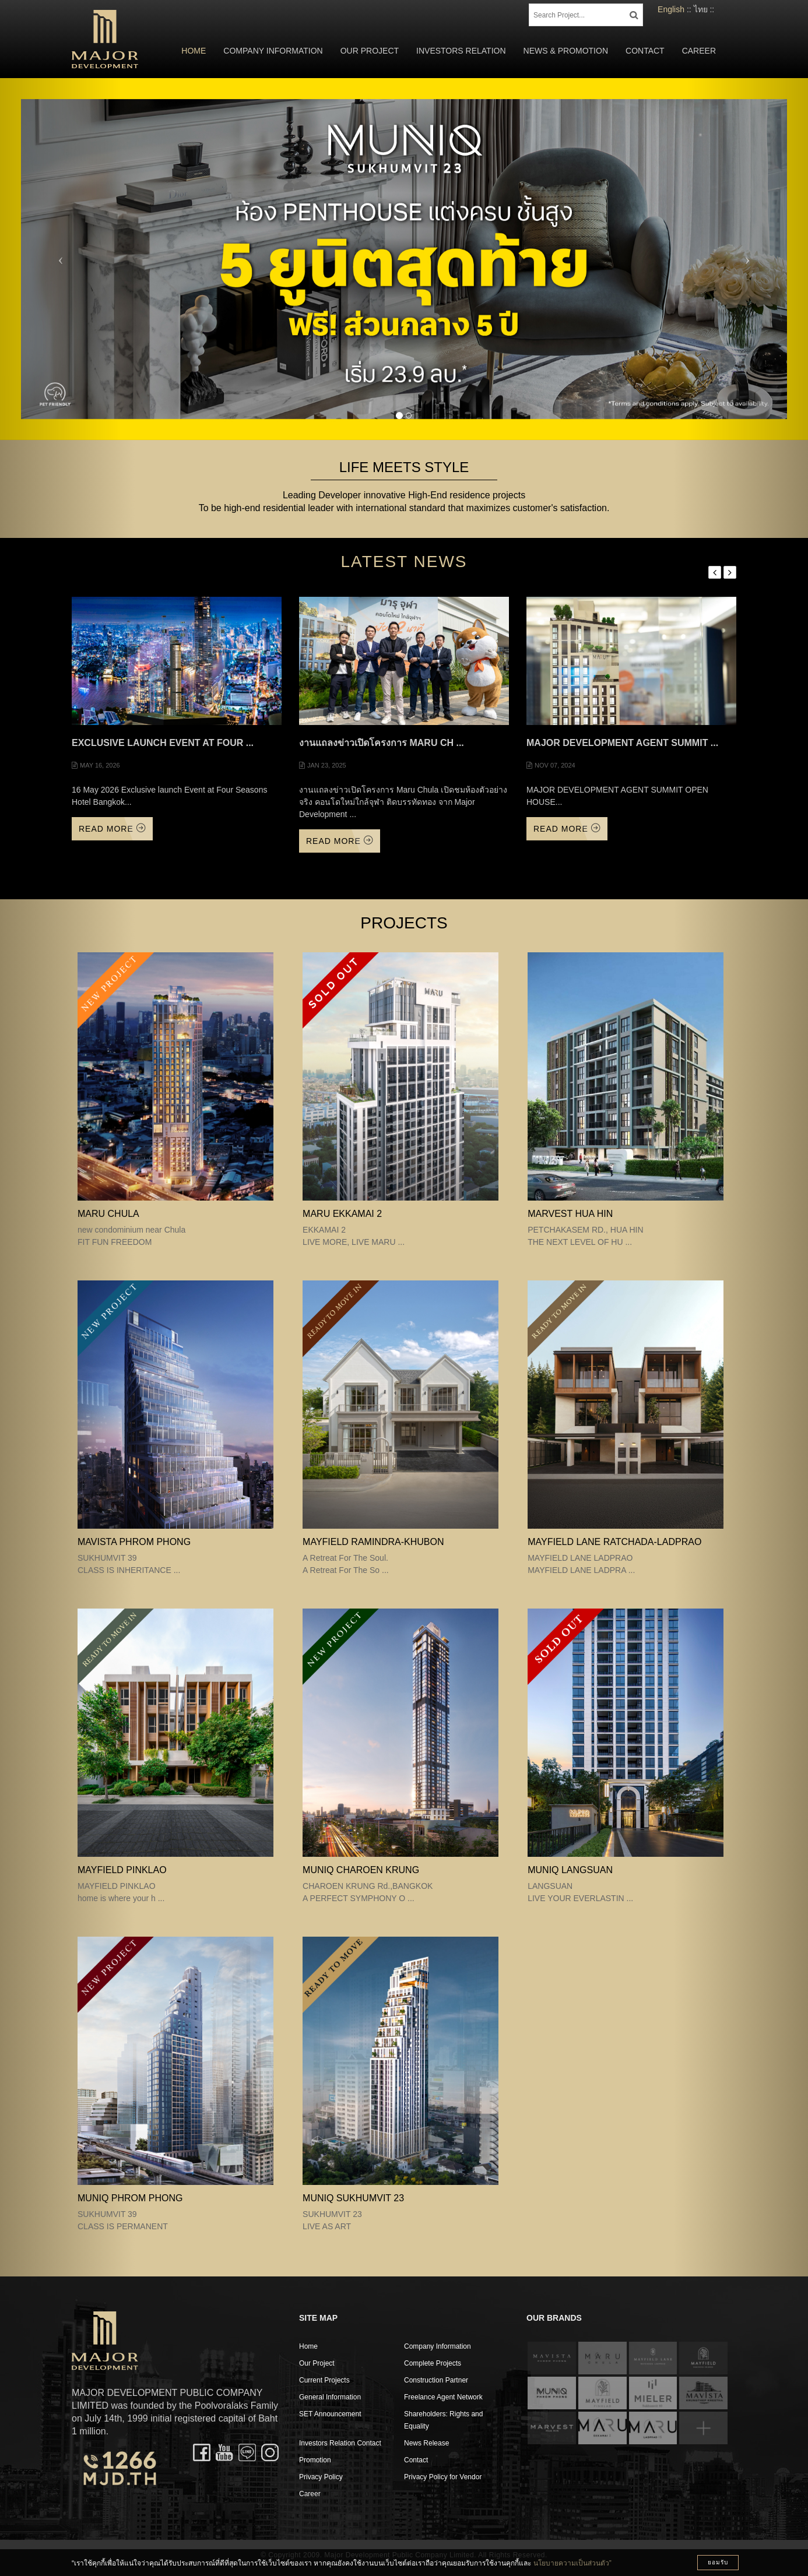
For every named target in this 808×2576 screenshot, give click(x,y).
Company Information (272, 50)
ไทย (701, 9)
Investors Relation (461, 50)
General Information (330, 2397)
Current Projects (324, 2380)
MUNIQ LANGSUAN (570, 1870)
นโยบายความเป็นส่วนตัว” (572, 2563)
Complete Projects (432, 2363)
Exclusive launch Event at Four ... (163, 743)
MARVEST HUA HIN (570, 1214)
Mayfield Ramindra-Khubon (373, 1542)
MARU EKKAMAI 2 (342, 1214)
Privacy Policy (321, 2477)
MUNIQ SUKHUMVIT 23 (353, 2198)
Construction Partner (436, 2380)
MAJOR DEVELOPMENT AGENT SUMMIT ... (622, 743)
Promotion (315, 2460)
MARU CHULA (108, 1214)
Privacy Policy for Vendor (443, 2477)
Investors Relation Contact (340, 2443)
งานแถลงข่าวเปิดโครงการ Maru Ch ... (381, 743)
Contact (645, 50)
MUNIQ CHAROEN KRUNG (361, 1870)
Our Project (369, 50)
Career (699, 50)
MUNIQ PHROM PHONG (130, 2198)
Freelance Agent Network (443, 2397)
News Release (426, 2443)
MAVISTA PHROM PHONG (134, 1542)
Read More (112, 828)
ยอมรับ (718, 2562)
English (671, 9)
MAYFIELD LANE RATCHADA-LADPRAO (614, 1542)
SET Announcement (330, 2414)
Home (193, 50)
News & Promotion (566, 50)
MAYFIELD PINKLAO (122, 1870)
